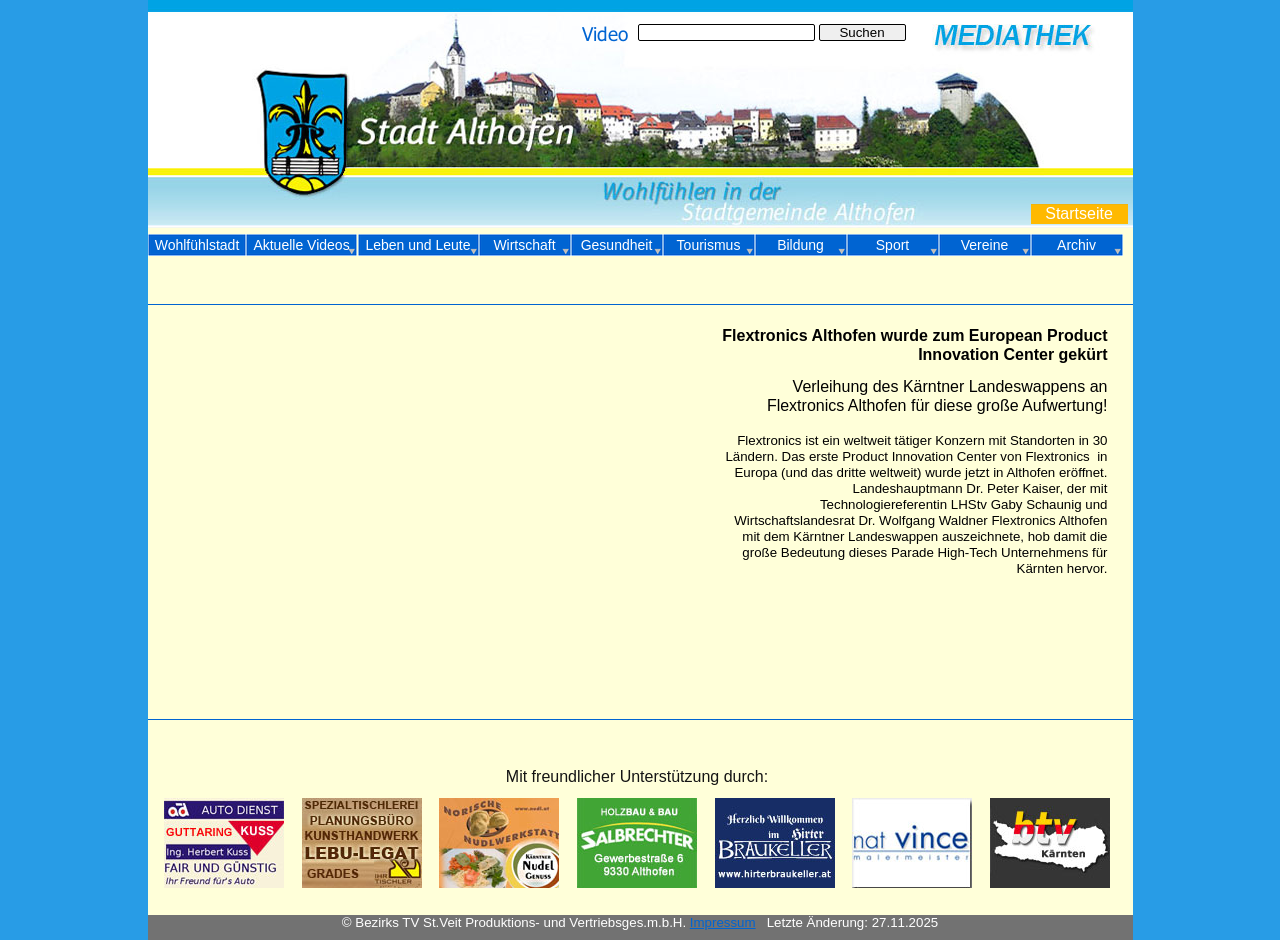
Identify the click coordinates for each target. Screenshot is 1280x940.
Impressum (723, 922)
